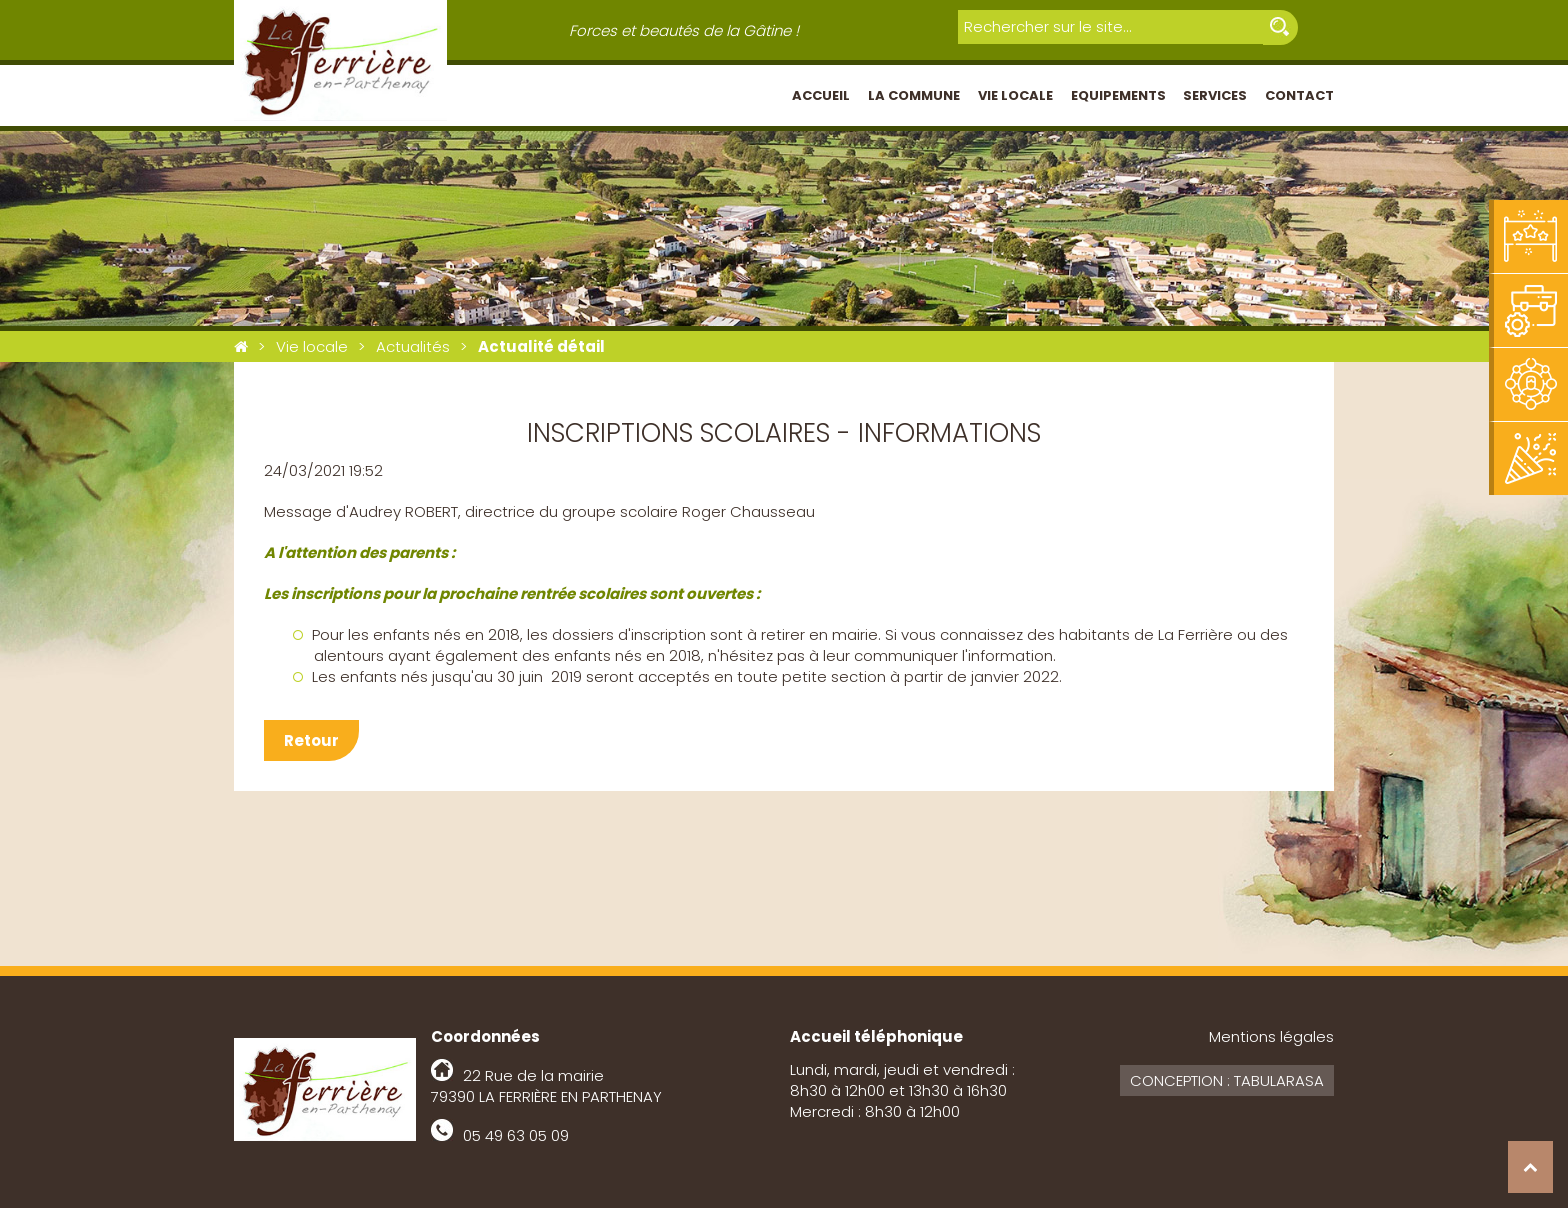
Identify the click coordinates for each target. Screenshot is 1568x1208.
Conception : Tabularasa (1227, 1080)
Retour (311, 740)
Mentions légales (1271, 1036)
